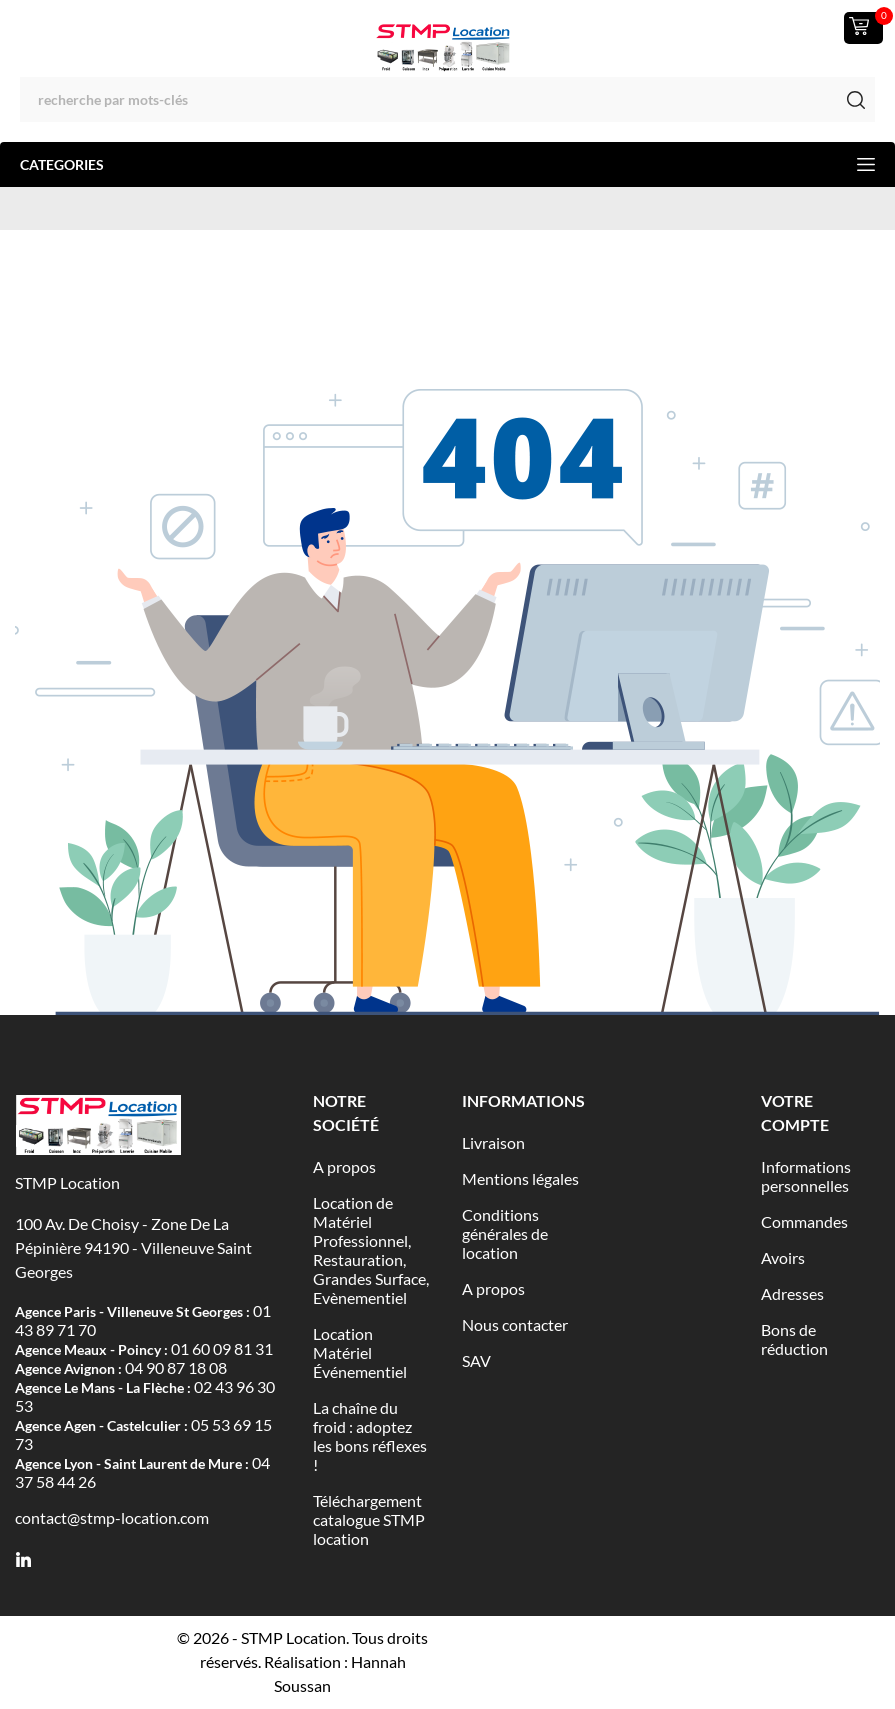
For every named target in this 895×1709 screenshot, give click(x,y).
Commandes (804, 1221)
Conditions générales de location (505, 1233)
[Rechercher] (447, 99)
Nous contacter (515, 1324)
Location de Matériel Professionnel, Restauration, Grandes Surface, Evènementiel (371, 1250)
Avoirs (783, 1257)
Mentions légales (520, 1178)
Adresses (792, 1293)
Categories (447, 164)
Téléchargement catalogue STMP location (369, 1519)
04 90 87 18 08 (176, 1367)
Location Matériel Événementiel (360, 1352)
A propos (344, 1166)
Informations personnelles (806, 1176)
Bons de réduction (794, 1339)
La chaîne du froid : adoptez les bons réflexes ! (370, 1436)
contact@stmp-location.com (112, 1517)
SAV (476, 1360)
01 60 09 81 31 (222, 1348)
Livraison (493, 1142)
